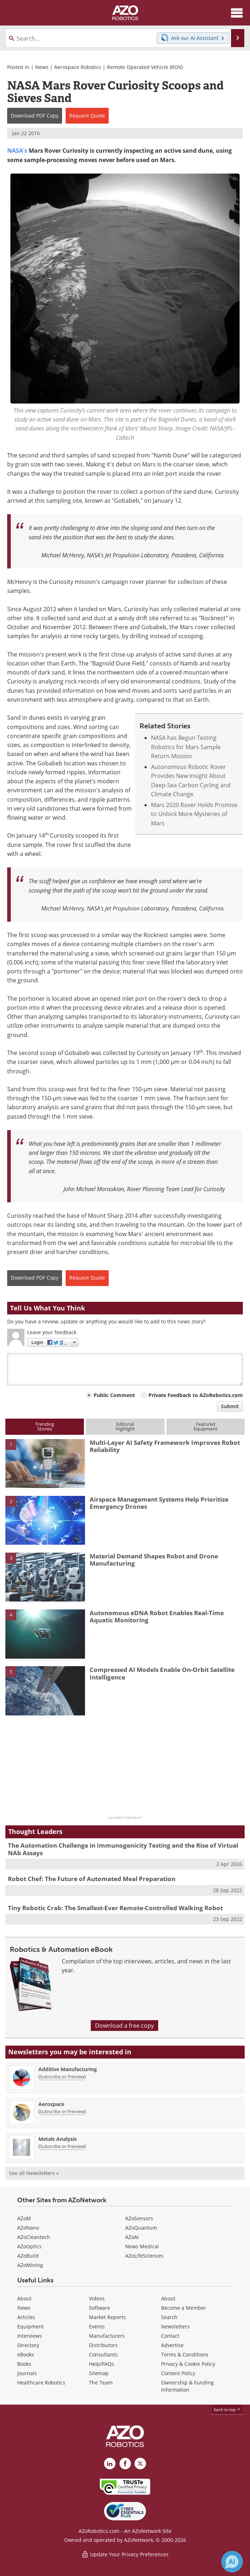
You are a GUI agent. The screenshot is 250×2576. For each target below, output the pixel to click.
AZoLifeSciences (144, 2255)
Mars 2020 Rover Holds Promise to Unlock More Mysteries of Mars (194, 814)
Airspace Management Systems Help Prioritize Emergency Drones (159, 1503)
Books (24, 2363)
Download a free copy (124, 2025)
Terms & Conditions (184, 2354)
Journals (27, 2373)
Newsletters (175, 2326)
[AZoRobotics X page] (140, 2463)
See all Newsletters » (34, 2173)
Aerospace (51, 2104)
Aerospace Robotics (77, 67)
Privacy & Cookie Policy (188, 2363)
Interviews (29, 2335)
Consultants (103, 2354)
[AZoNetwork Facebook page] (125, 2463)
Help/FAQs (101, 2363)
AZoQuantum (141, 2227)
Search (169, 2317)
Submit (230, 1406)
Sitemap (99, 2373)
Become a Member (183, 2307)
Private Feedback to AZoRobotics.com (195, 1395)
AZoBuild (28, 2255)
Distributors (103, 2345)
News (41, 67)
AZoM (24, 2218)
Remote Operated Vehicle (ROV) (145, 67)
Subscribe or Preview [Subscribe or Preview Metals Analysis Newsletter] (62, 2146)
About (24, 2298)
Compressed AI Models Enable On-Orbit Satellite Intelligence (162, 1673)
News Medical (142, 2246)
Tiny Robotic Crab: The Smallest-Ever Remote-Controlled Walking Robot (115, 1908)
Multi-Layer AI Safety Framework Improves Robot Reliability (165, 1446)
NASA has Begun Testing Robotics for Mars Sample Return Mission (186, 747)
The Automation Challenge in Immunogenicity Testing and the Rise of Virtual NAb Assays (123, 1849)
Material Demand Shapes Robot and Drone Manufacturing (154, 1559)
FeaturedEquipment (205, 1426)
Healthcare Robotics (41, 2382)
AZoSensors (139, 2218)
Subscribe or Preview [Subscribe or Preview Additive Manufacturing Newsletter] (62, 2076)
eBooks (25, 2354)
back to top (227, 2409)
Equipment (30, 2326)
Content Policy (178, 2373)
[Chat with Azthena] (232, 2561)
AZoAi (132, 2237)
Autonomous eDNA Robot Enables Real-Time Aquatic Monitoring (157, 1616)
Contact (170, 2335)
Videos (97, 2298)
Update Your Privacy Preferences (125, 2554)
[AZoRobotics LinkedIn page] (109, 2463)
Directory (28, 2345)
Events (97, 2326)
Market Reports (107, 2317)
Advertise (172, 2345)
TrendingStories (44, 1426)
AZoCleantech (33, 2237)
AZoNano (28, 2227)
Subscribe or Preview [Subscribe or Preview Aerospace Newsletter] (62, 2111)
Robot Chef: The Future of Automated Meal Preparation (91, 1879)
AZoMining (30, 2265)
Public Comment (114, 1395)
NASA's (17, 151)
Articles (26, 2317)
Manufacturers (107, 2335)
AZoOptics (29, 2246)
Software (99, 2307)
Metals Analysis (57, 2138)
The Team (101, 2382)
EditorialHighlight (125, 1426)
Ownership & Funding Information (187, 2386)
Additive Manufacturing (67, 2069)
